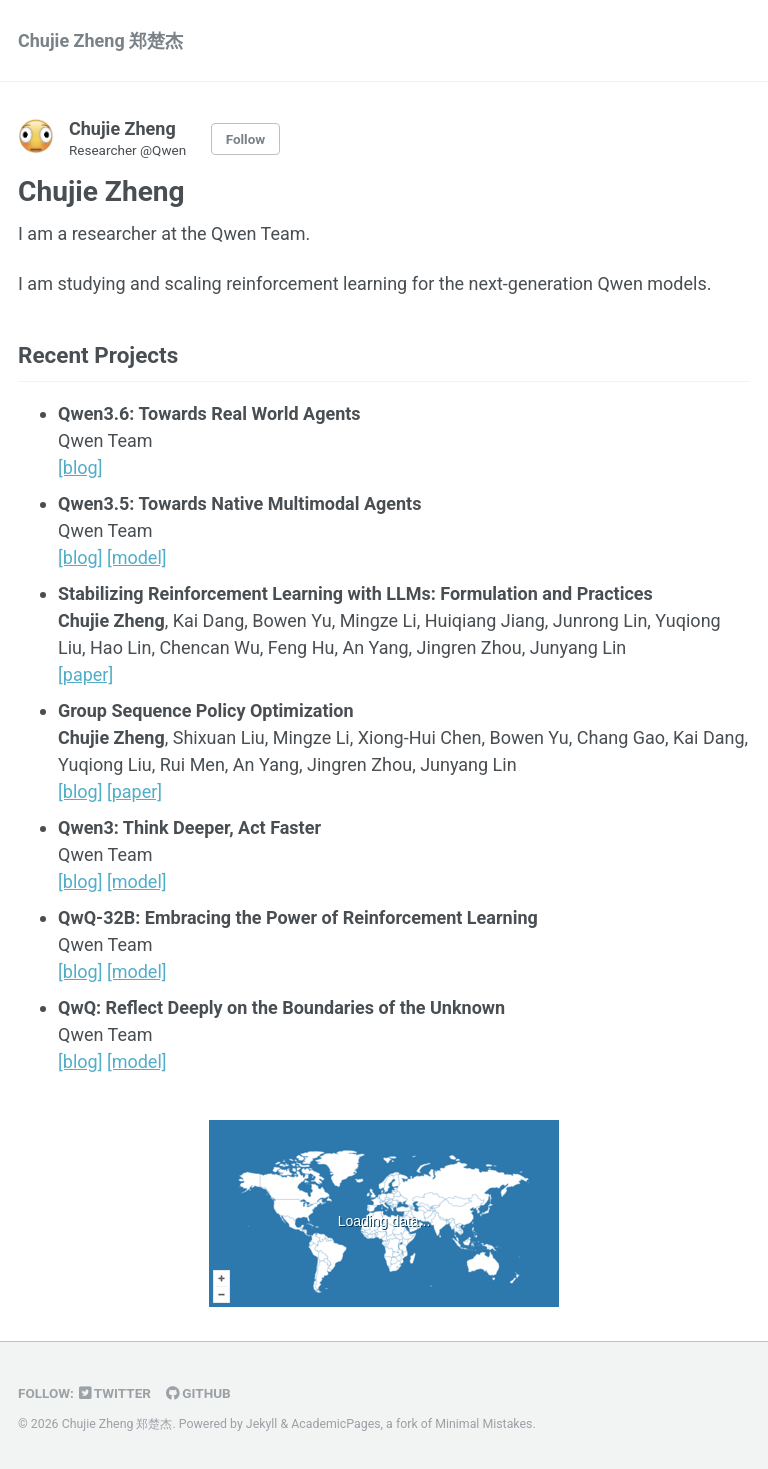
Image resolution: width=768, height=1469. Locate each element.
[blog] (80, 467)
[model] (137, 557)
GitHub (198, 1393)
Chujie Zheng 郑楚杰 (100, 40)
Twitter (115, 1393)
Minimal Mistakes (483, 1424)
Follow (246, 139)
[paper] (85, 674)
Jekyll (262, 1424)
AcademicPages (335, 1424)
